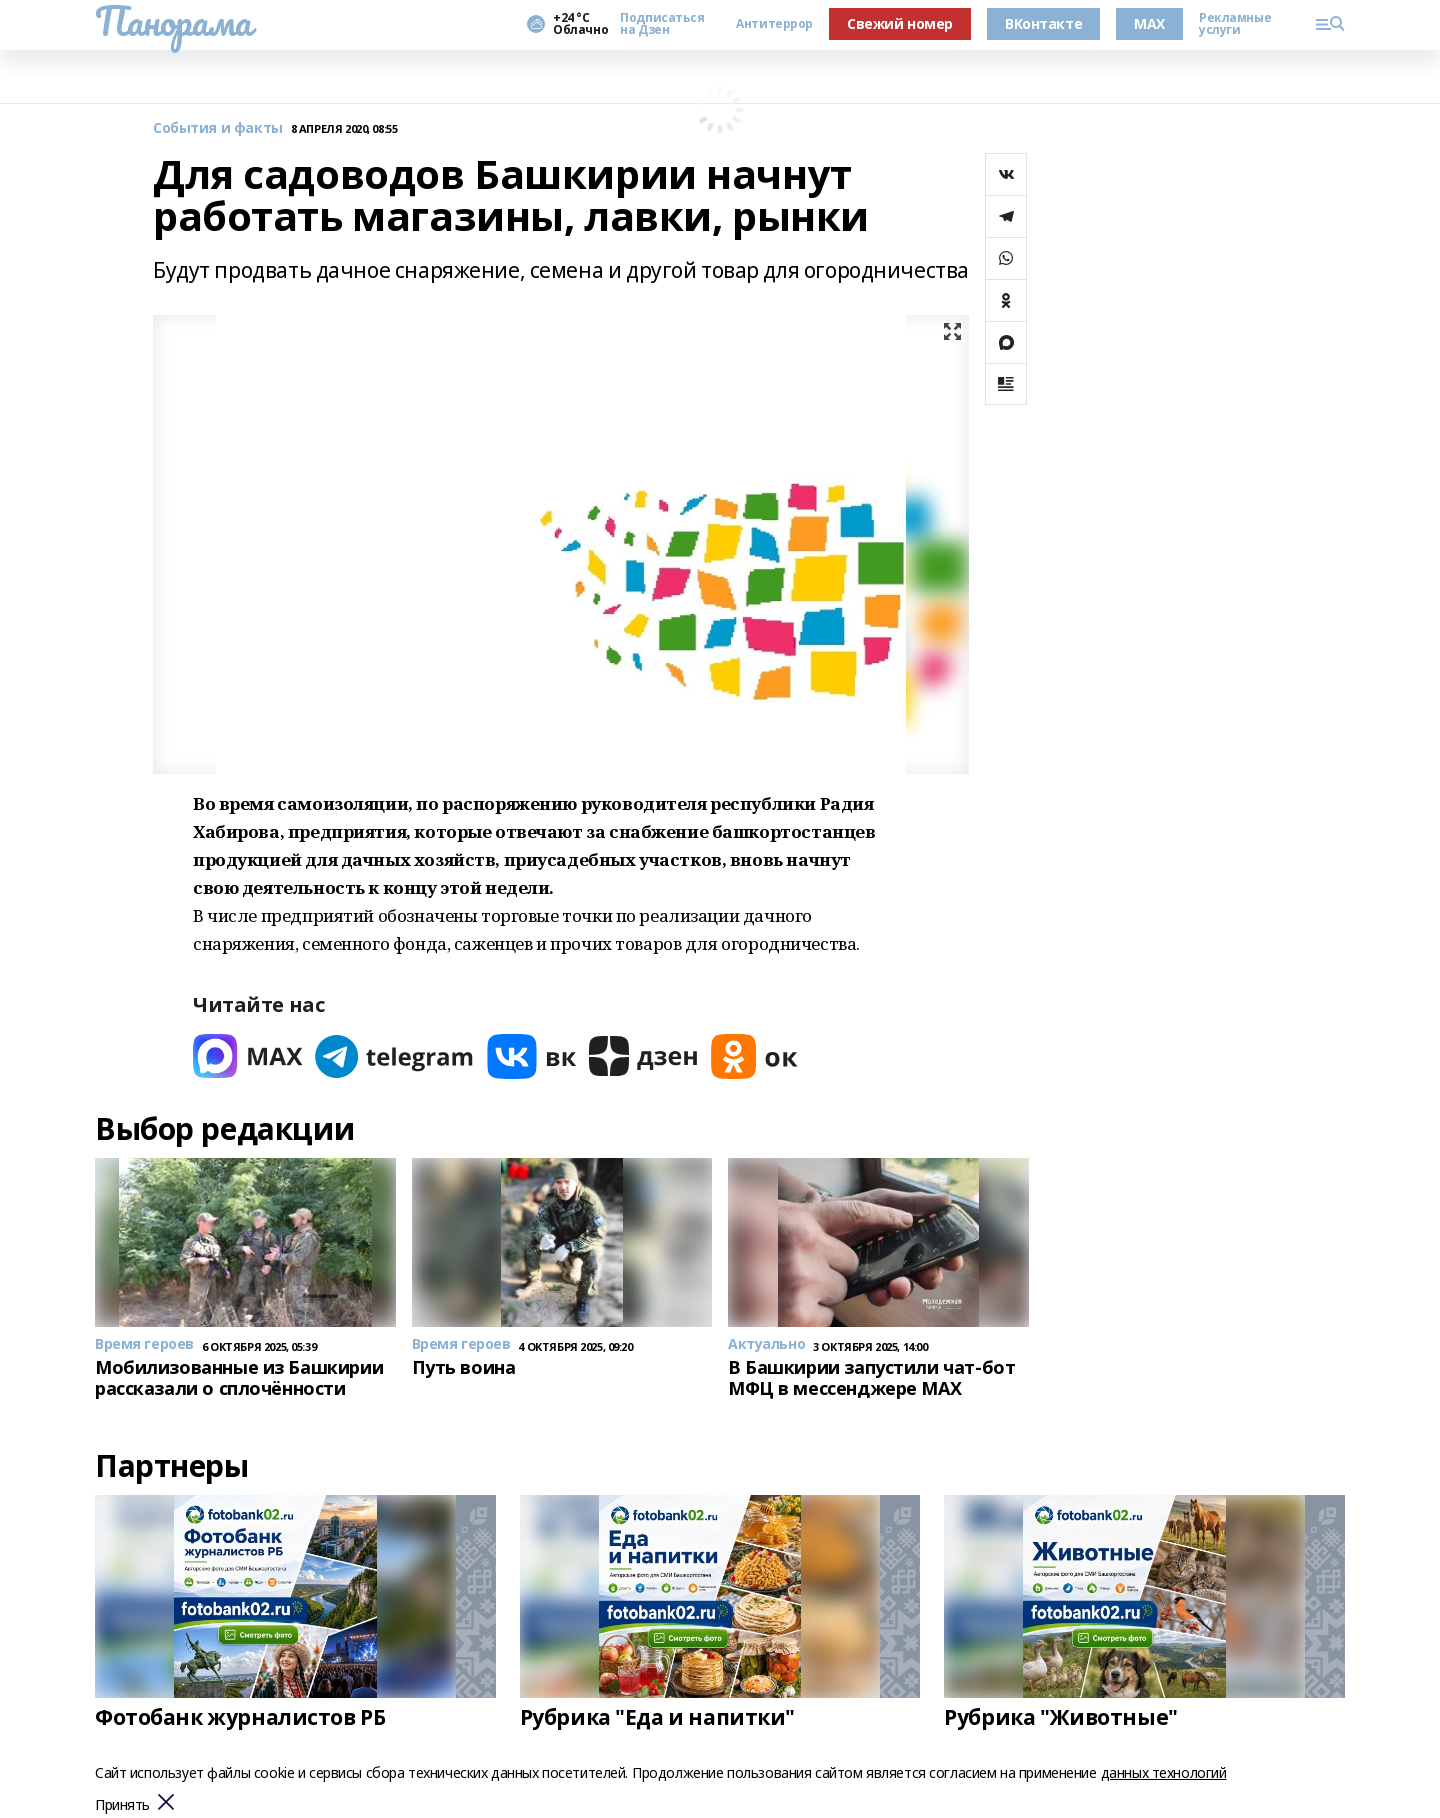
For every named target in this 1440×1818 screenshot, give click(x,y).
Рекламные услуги (1235, 24)
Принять (122, 1805)
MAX (1149, 23)
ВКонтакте (1043, 23)
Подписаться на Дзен (662, 24)
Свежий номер (900, 23)
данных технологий (1164, 1772)
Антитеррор (774, 24)
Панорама (173, 21)
